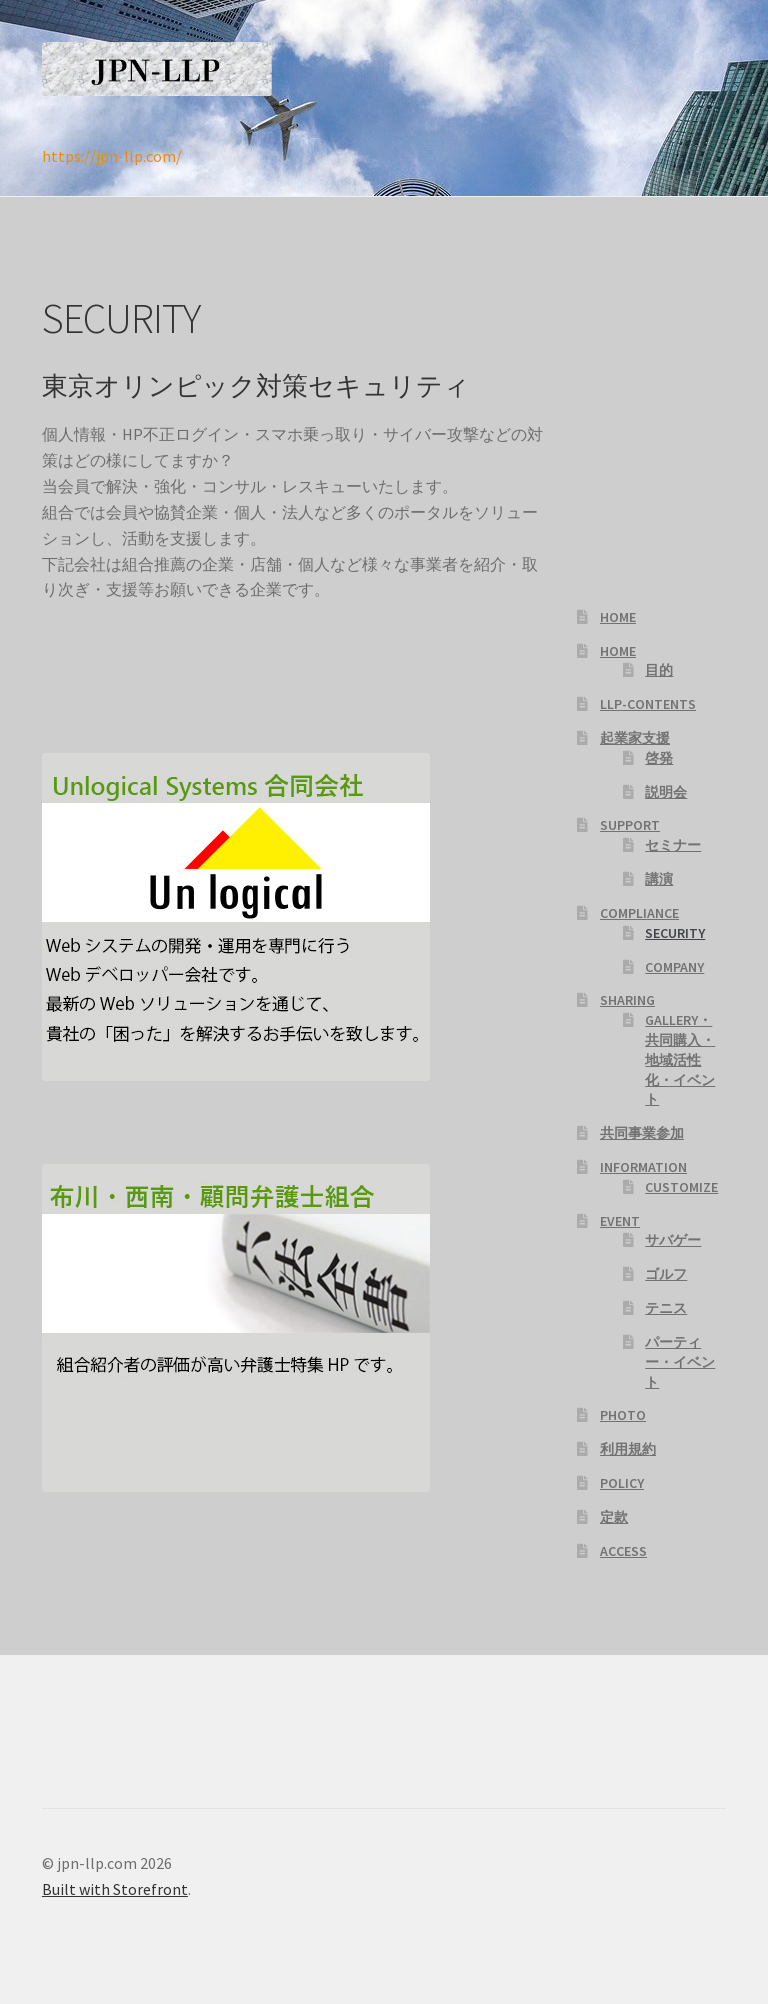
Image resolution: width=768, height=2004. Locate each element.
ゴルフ (666, 1274)
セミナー (673, 845)
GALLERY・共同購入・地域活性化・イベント (680, 1059)
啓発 (659, 758)
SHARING (627, 1000)
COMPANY (674, 967)
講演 (659, 879)
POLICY (622, 1483)
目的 (659, 670)
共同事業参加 (642, 1133)
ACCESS (623, 1551)
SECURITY (675, 933)
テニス (666, 1308)
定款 (614, 1517)
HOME (618, 617)
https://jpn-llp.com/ (112, 156)
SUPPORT (630, 825)
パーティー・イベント (680, 1362)
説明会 (666, 792)
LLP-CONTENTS (648, 704)
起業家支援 (635, 738)
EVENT (620, 1221)
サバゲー (673, 1240)
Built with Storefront (115, 1889)
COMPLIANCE (639, 913)
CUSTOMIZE (681, 1187)
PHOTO (623, 1415)
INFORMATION (643, 1167)
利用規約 (628, 1449)
